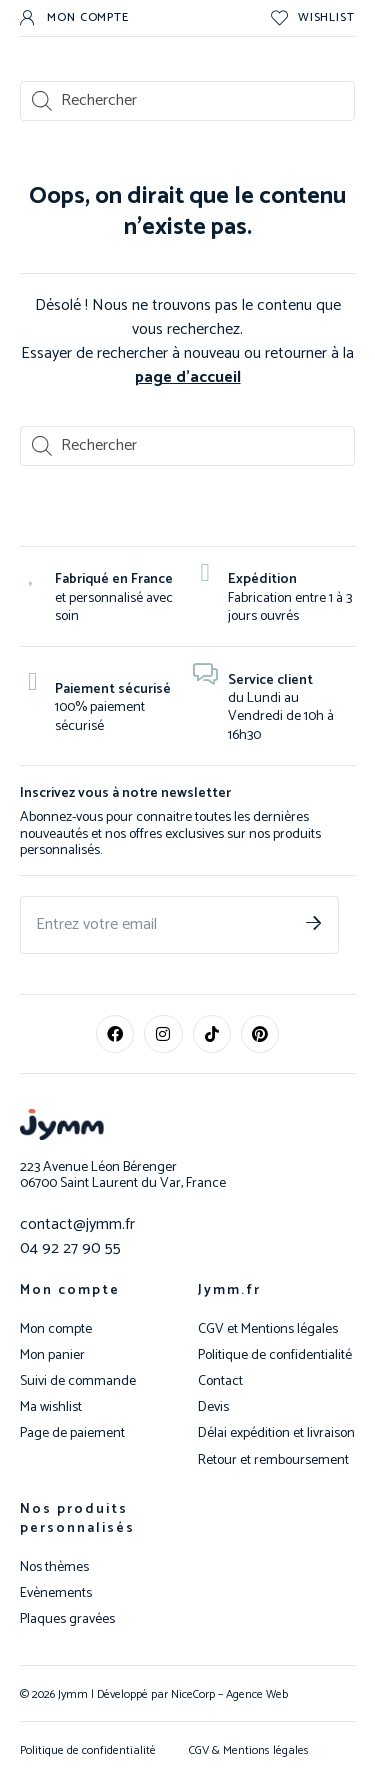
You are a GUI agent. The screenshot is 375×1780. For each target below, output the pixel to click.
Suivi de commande (78, 1382)
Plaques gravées (67, 1620)
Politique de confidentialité (275, 1356)
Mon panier (52, 1356)
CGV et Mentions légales (268, 1330)
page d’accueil (188, 377)
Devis (213, 1408)
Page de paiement (72, 1434)
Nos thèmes (54, 1568)
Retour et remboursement (273, 1461)
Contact (220, 1382)
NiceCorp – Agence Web (228, 1694)
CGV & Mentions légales (249, 1750)
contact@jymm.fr (77, 1224)
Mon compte (70, 1290)
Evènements (56, 1594)
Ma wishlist (51, 1408)
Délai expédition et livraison (276, 1434)
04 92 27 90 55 (70, 1248)
